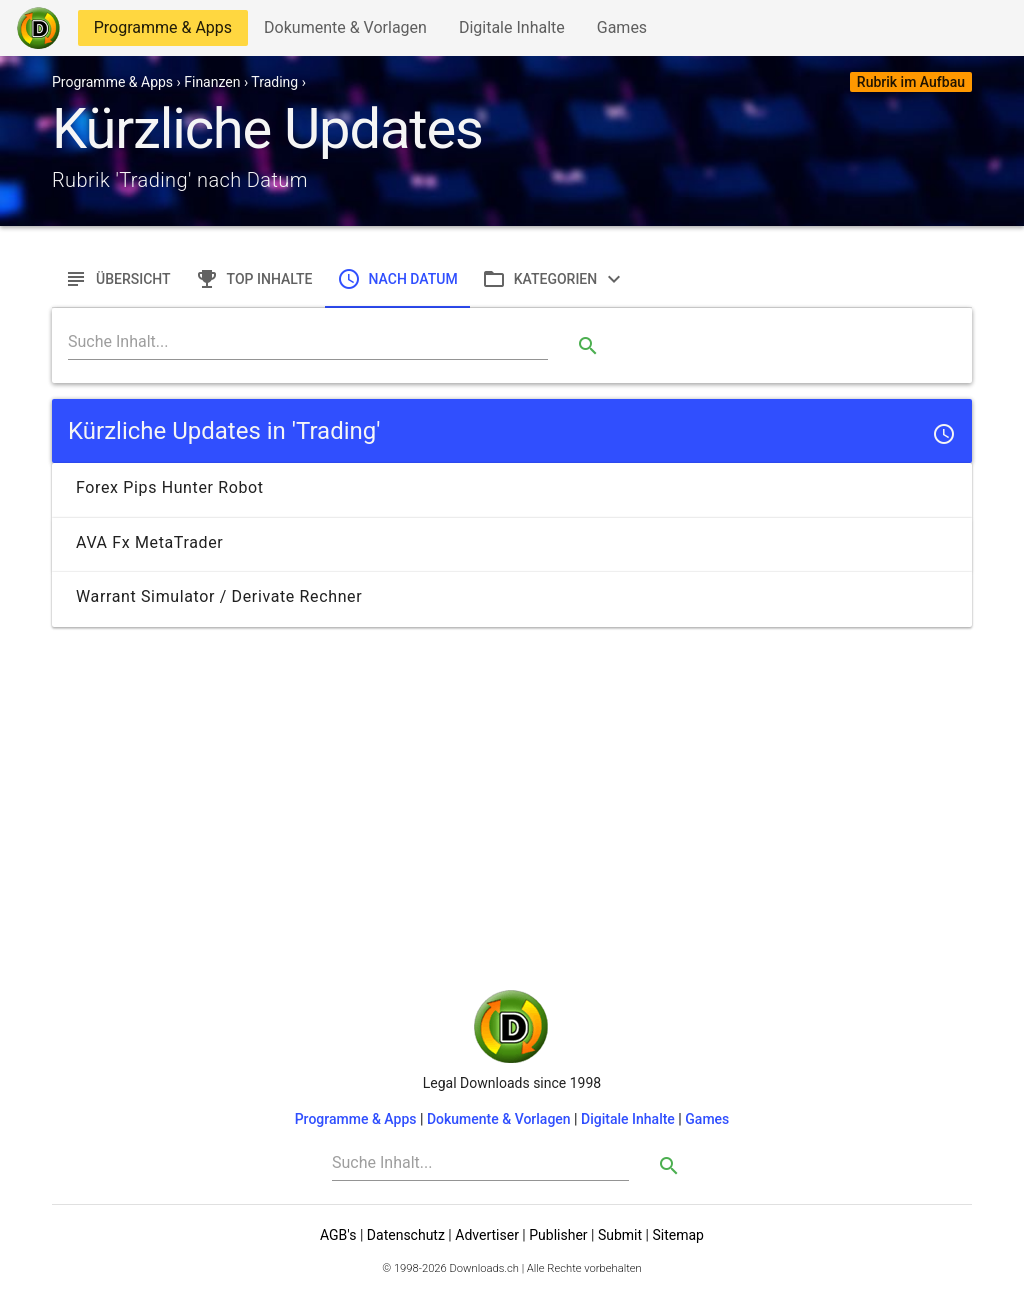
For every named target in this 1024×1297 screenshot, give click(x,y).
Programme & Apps (162, 31)
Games (627, 31)
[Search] (308, 342)
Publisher (558, 1235)
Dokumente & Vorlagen (345, 31)
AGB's (338, 1235)
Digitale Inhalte (511, 31)
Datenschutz (406, 1235)
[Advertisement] (512, 775)
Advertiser (487, 1235)
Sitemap (677, 1235)
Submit (620, 1235)
